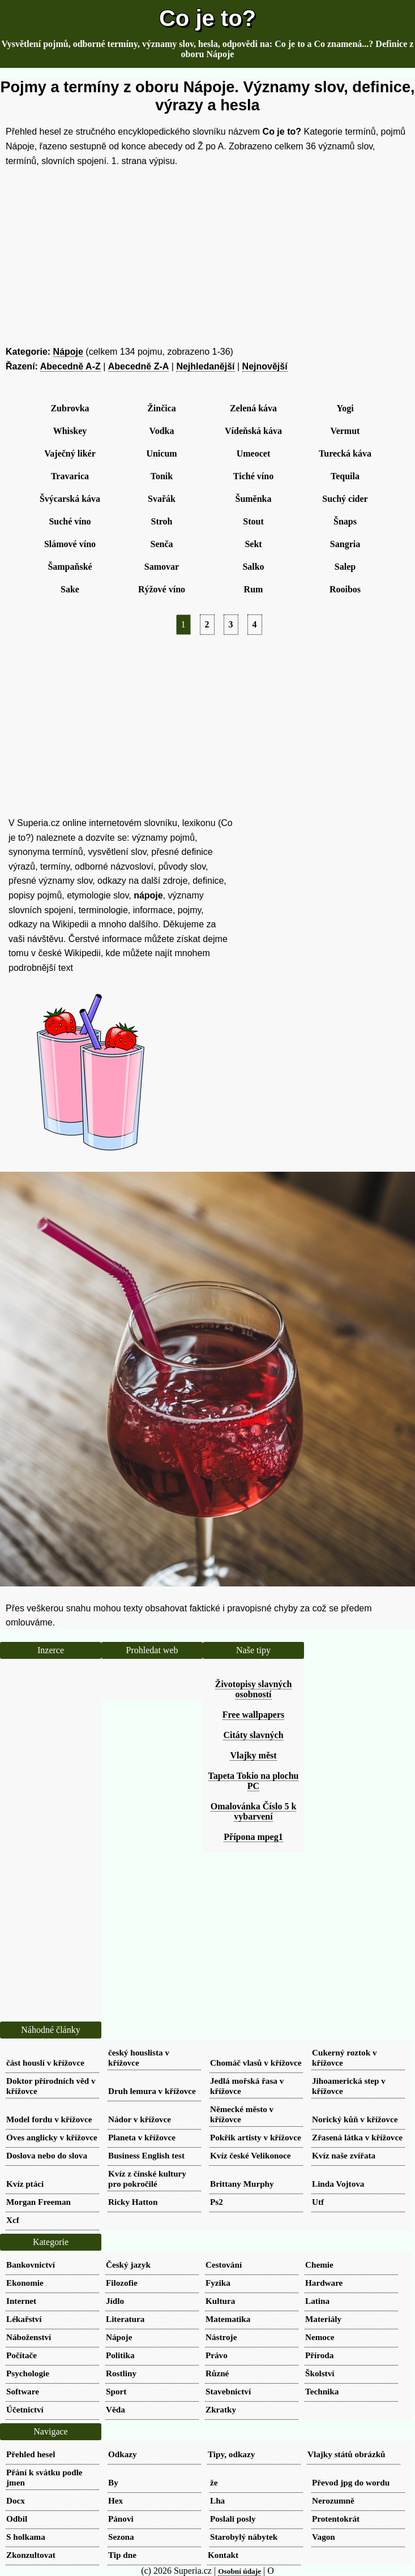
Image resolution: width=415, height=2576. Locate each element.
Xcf (12, 2220)
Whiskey (70, 431)
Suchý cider (344, 499)
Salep (345, 566)
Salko (253, 566)
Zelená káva (253, 408)
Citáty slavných (253, 1735)
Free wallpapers (253, 1714)
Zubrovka (69, 408)
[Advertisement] (207, 256)
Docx (15, 2500)
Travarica (70, 476)
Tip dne (122, 2555)
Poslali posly (233, 2518)
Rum (253, 589)
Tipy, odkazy (231, 2454)
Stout (253, 521)
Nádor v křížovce (139, 2119)
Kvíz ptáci (25, 2183)
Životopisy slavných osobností (253, 1689)
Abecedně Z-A (138, 366)
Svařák (162, 499)
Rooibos (345, 589)
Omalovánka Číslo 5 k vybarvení (254, 1811)
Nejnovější (265, 366)
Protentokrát (336, 2518)
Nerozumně (333, 2500)
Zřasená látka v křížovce (357, 2137)
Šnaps (345, 521)
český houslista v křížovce (138, 2057)
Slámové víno (70, 544)
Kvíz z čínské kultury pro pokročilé (147, 2178)
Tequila (345, 476)
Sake (70, 589)
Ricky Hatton (132, 2202)
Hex (115, 2500)
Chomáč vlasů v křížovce (256, 2062)
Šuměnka (253, 499)
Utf (318, 2202)
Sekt (253, 544)
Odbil (16, 2518)
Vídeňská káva (253, 431)
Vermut (345, 431)
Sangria (345, 544)
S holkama (25, 2536)
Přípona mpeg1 (253, 1837)
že (213, 2482)
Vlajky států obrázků (346, 2454)
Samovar (161, 566)
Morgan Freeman (38, 2202)
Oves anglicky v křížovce (51, 2137)
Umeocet (254, 453)
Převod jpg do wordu (351, 2482)
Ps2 (216, 2202)
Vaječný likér (70, 453)
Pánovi (121, 2518)
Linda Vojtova (338, 2183)
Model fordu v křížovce (49, 2119)
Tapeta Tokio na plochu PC (253, 1781)
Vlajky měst (253, 1755)
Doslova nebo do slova (46, 2155)
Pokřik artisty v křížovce (255, 2137)
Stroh (162, 521)
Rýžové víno (161, 589)
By (113, 2482)
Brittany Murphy (242, 2183)
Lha (217, 2500)
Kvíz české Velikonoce (250, 2155)
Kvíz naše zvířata (343, 2155)
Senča (162, 544)
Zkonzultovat (30, 2555)
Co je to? (207, 18)
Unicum (161, 453)
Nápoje (68, 351)
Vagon (323, 2536)
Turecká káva (345, 453)
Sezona (121, 2536)
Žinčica (161, 408)
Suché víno (70, 521)
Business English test (146, 2155)
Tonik (162, 476)
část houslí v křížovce (45, 2062)
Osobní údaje (239, 2571)
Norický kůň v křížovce (354, 2119)
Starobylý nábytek (243, 2536)
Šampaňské (70, 566)
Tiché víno (253, 476)
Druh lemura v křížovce (152, 2091)
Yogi (344, 408)
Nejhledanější (205, 366)
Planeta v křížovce (142, 2137)
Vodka (161, 431)
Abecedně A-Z (70, 366)
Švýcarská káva (70, 499)
